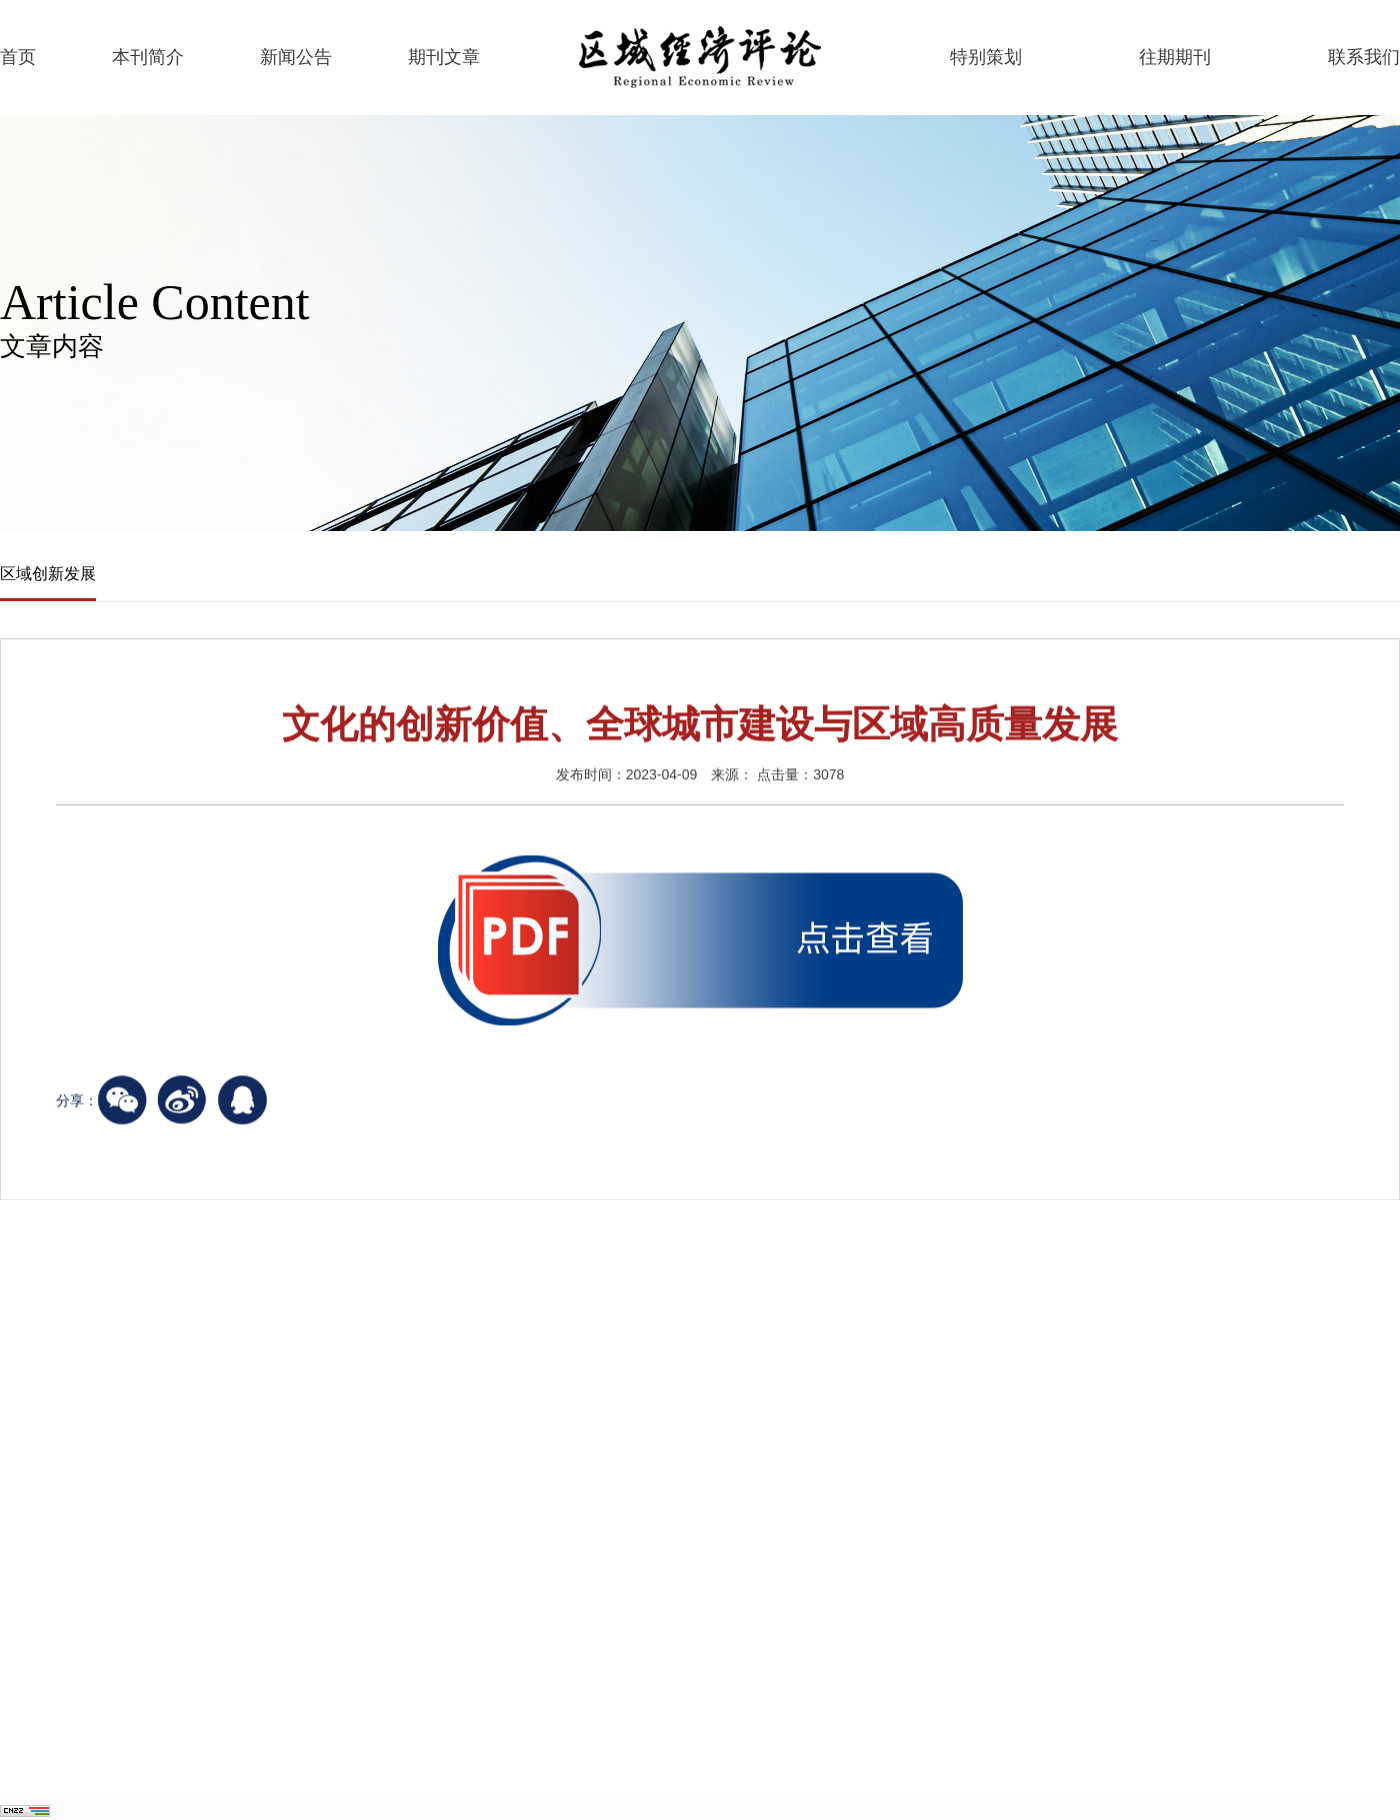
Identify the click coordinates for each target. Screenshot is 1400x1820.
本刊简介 (148, 57)
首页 (18, 57)
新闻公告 (296, 57)
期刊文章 (444, 57)
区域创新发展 (48, 574)
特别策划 (986, 57)
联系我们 (1364, 57)
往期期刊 (1175, 57)
